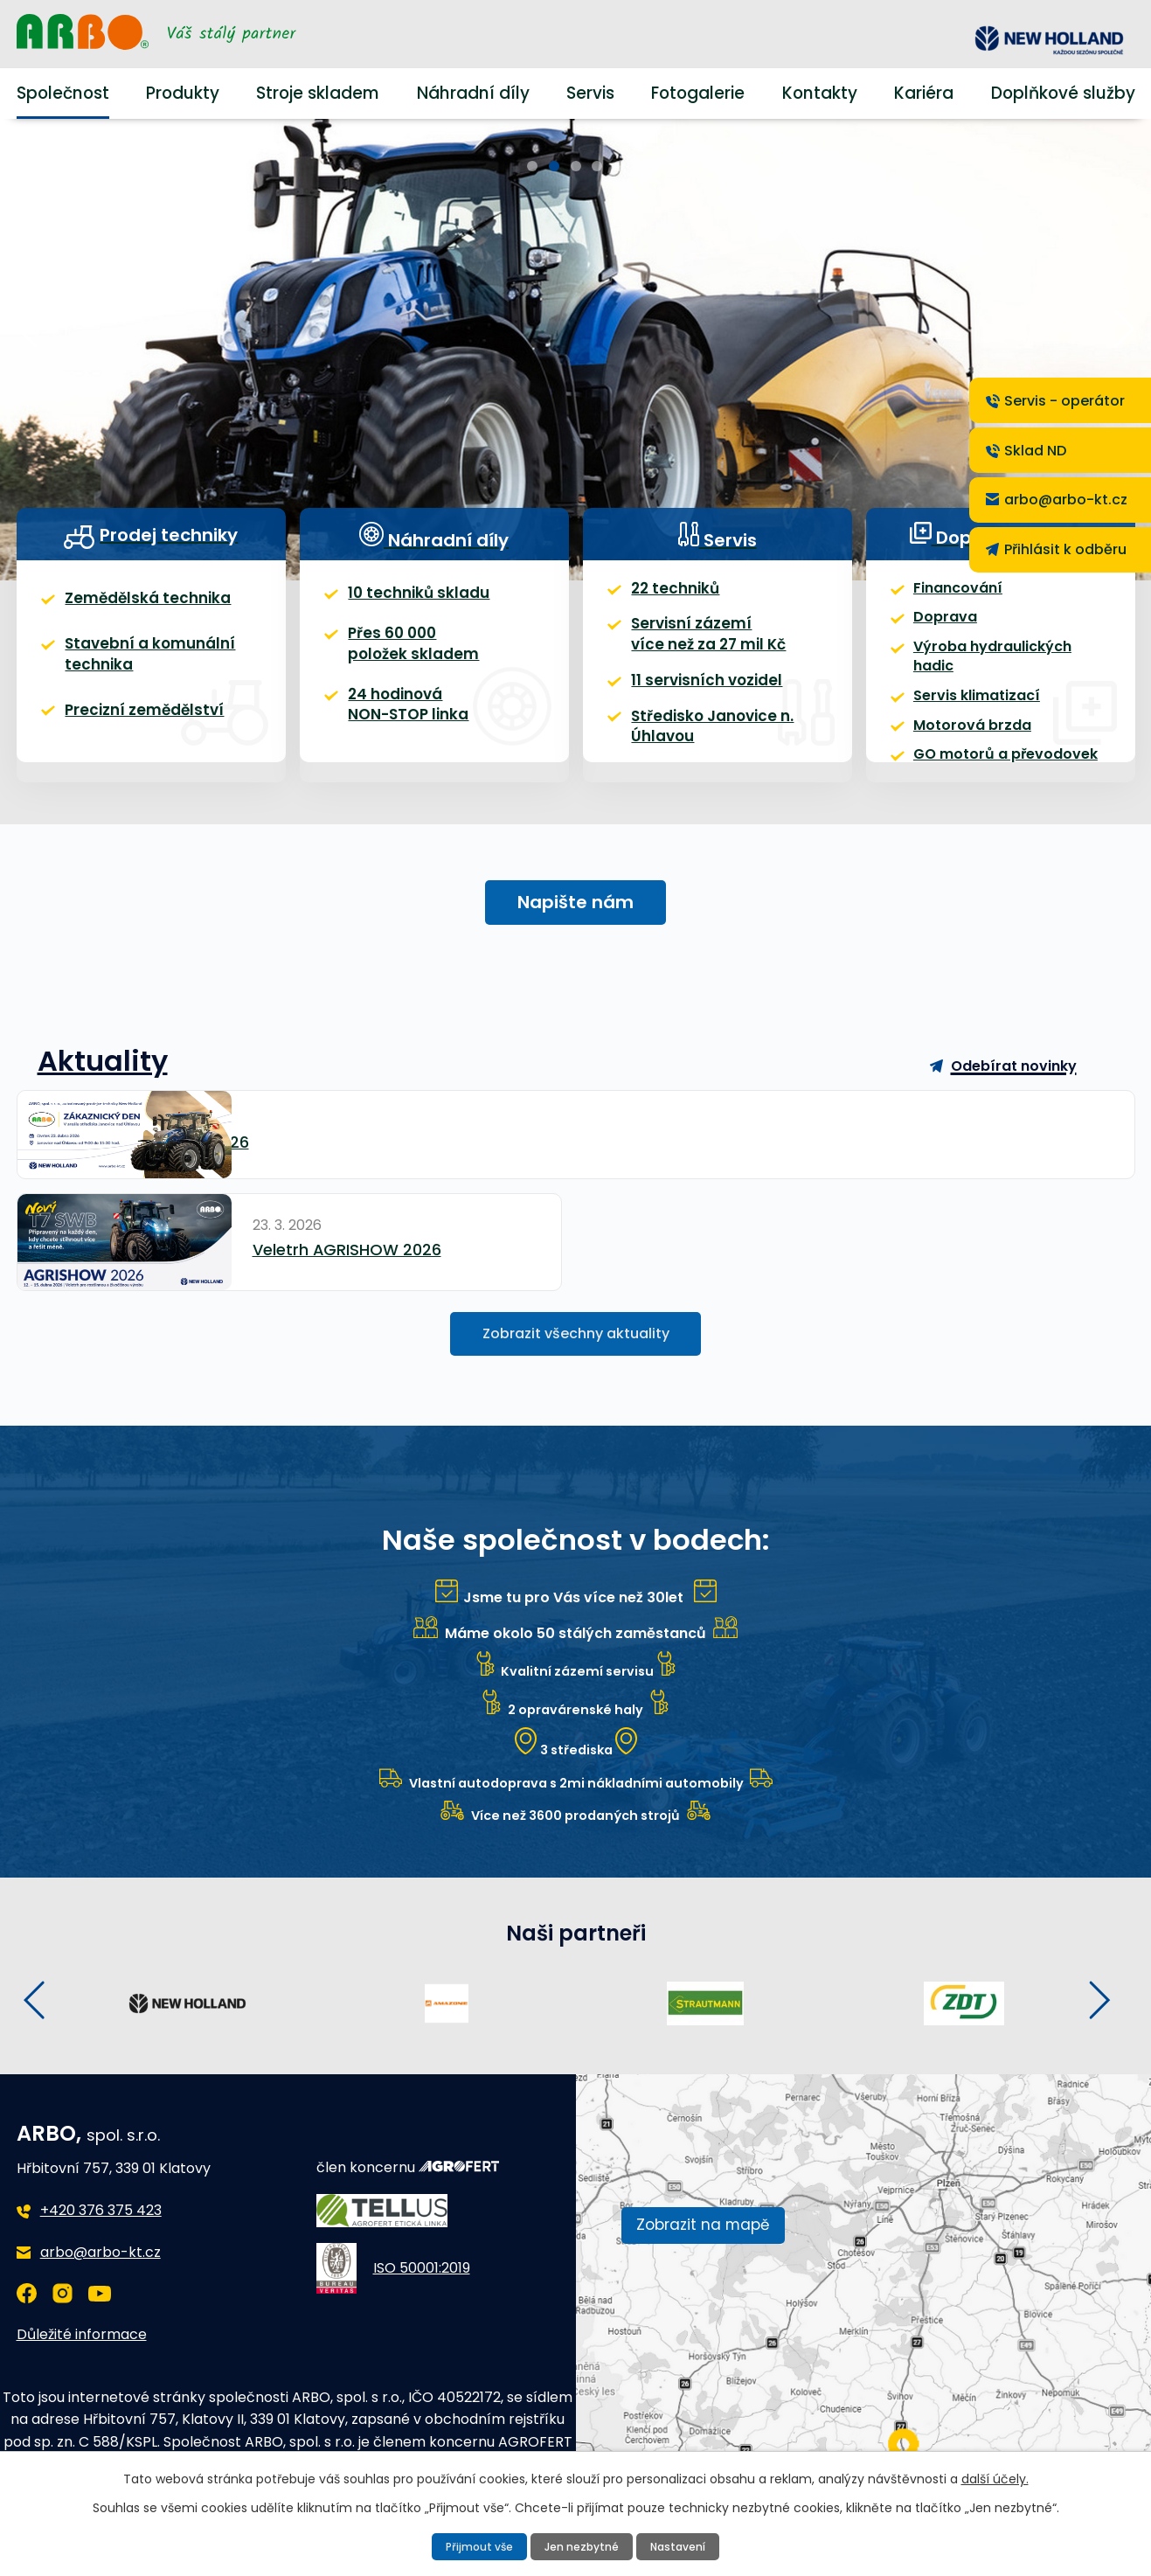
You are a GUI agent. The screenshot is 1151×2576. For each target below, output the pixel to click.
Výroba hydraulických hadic (1006, 673)
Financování (954, 610)
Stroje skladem (315, 93)
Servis (587, 93)
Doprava (941, 642)
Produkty (179, 93)
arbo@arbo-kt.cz (92, 2236)
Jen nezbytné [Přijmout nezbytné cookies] (581, 2545)
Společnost (57, 93)
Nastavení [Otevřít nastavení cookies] (676, 2545)
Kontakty (823, 93)
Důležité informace (75, 2318)
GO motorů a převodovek (997, 768)
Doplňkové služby (1070, 93)
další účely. (950, 2476)
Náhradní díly (467, 93)
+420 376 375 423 (96, 2194)
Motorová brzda (965, 737)
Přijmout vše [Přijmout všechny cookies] (480, 2545)
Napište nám (575, 933)
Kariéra (930, 93)
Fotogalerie (701, 93)
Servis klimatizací (971, 705)
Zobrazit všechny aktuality (575, 1309)
